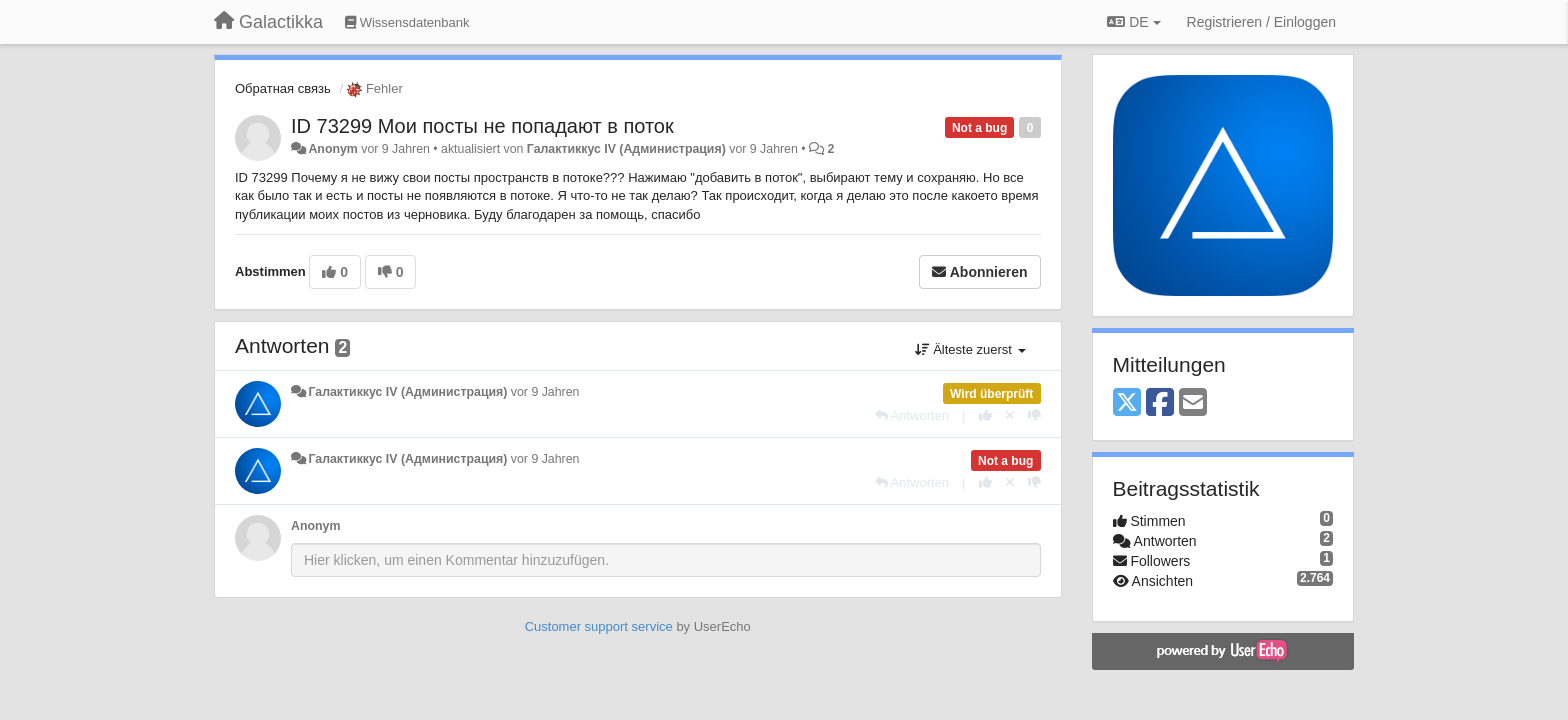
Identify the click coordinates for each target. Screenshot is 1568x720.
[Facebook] (1160, 403)
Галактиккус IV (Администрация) (626, 149)
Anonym (332, 149)
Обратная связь (283, 88)
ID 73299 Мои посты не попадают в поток (482, 126)
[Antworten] (912, 415)
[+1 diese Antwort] (985, 415)
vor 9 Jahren (545, 392)
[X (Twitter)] (1127, 403)
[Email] (1193, 403)
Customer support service (599, 626)
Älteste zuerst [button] (970, 349)
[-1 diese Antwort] (1034, 415)
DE (1133, 22)
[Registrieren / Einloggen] (1261, 22)
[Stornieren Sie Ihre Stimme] (1010, 415)
